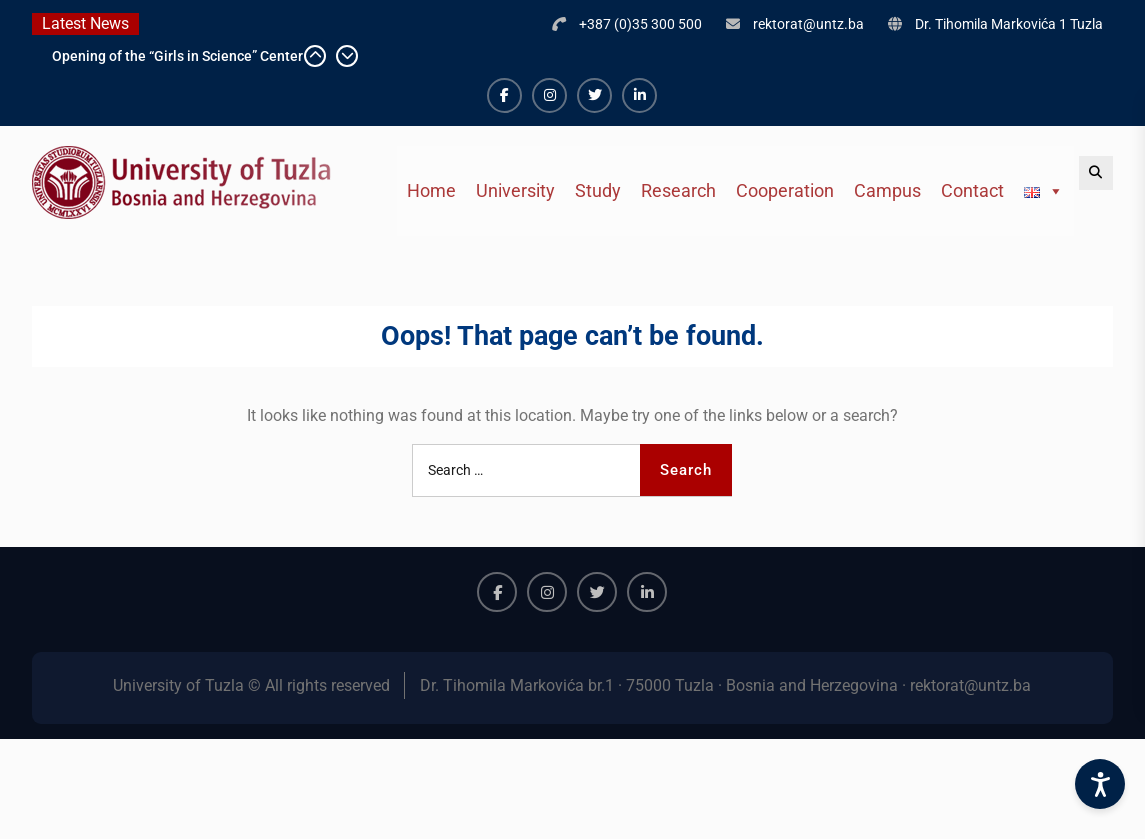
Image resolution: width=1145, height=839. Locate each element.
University (515, 190)
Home (431, 190)
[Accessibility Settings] (1100, 784)
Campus (887, 190)
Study (598, 190)
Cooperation (785, 190)
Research (678, 190)
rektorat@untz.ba (808, 24)
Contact (972, 190)
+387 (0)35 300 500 (640, 24)
